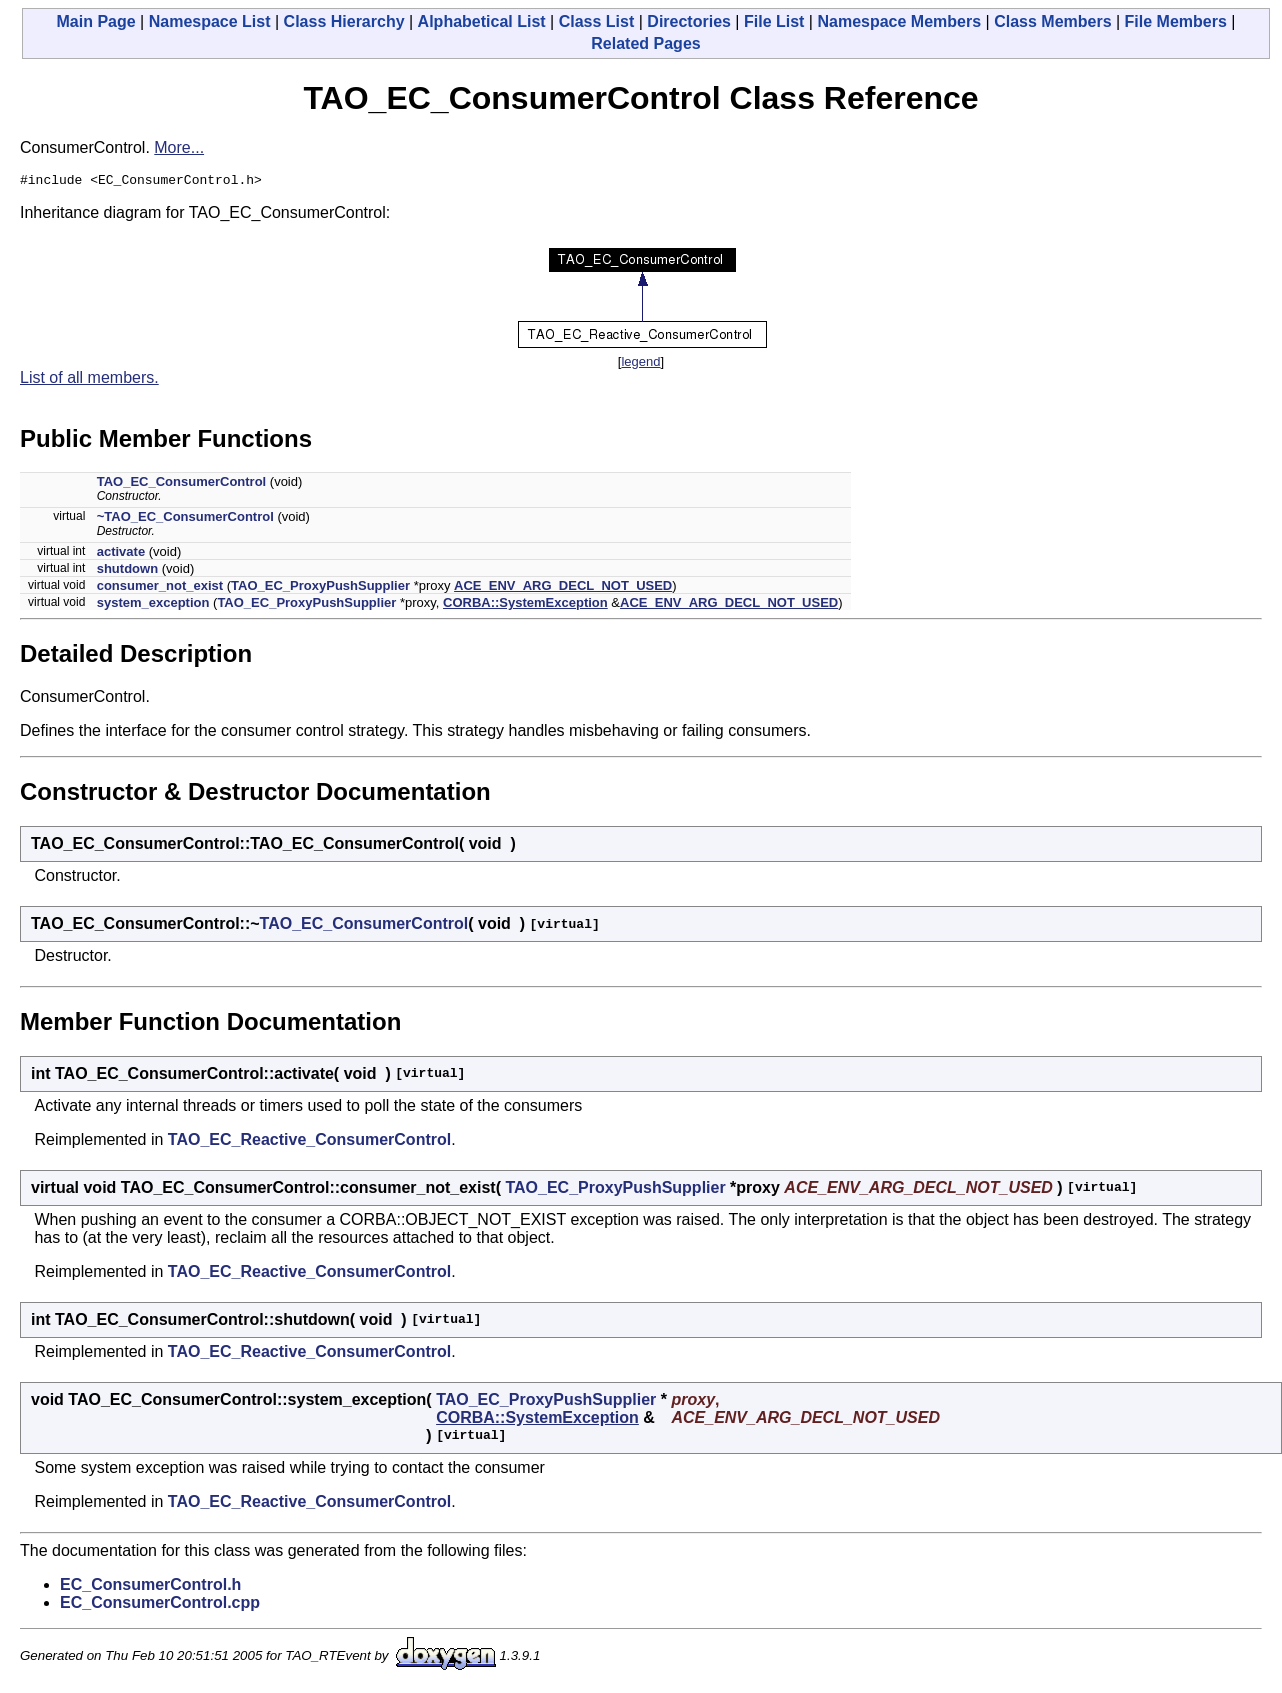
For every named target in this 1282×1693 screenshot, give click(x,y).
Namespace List (210, 21)
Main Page (96, 21)
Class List (597, 21)
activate (121, 554)
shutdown (127, 571)
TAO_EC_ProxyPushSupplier (320, 588)
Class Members (1052, 21)
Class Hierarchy (344, 21)
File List (774, 21)
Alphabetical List (482, 21)
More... (179, 147)
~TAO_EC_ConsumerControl (185, 519)
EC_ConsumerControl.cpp (160, 1605)
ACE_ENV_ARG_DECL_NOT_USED (563, 588)
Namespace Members (899, 21)
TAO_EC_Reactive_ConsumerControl (309, 1142)
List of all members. (89, 380)
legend (640, 364)
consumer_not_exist (160, 588)
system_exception (153, 605)
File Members (1176, 21)
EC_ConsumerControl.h (150, 1587)
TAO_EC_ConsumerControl (182, 484)
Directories (689, 21)
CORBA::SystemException (525, 605)
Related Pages (645, 43)
